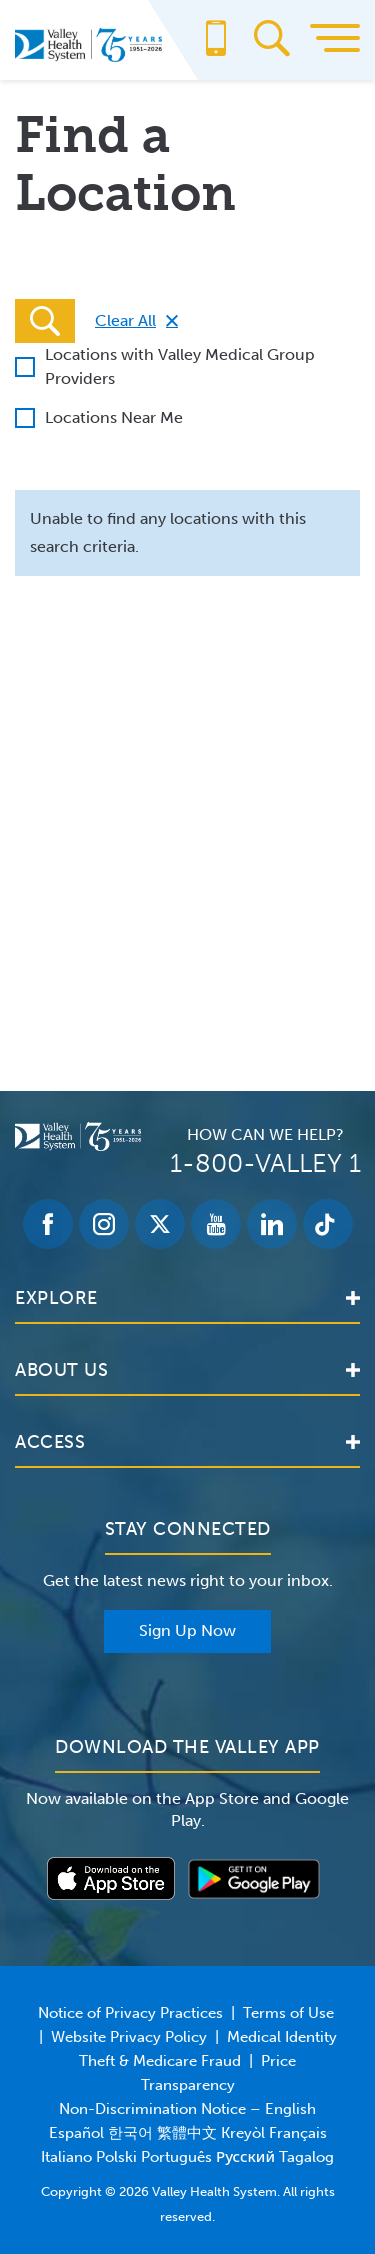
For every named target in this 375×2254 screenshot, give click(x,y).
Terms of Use (288, 2013)
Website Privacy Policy (129, 2037)
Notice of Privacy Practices (130, 2013)
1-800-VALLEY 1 (265, 1163)
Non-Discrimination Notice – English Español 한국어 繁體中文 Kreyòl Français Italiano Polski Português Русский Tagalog (187, 2133)
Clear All (125, 320)
